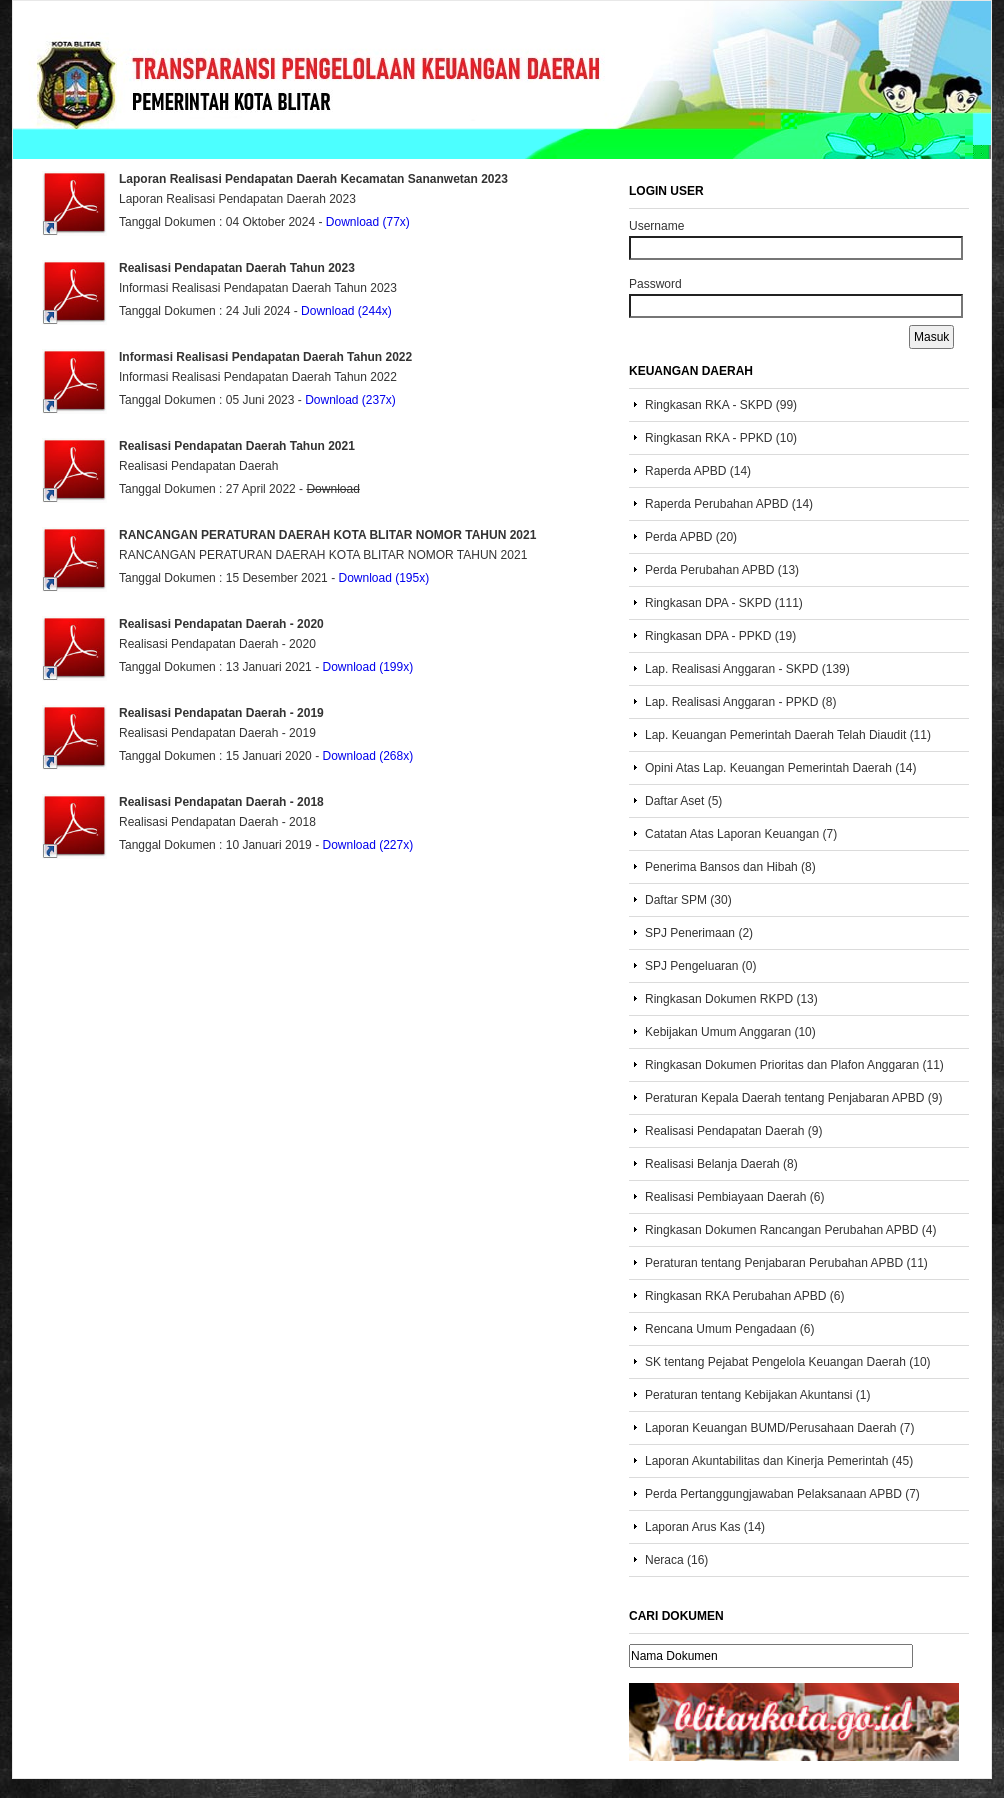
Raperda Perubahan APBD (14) (729, 504)
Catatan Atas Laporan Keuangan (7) (741, 834)
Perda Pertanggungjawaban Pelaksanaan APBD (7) (782, 1494)
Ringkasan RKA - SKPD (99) (721, 405)
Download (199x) (367, 667)
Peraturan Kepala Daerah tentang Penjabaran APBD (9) (794, 1098)
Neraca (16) (676, 1560)
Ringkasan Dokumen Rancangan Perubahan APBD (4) (791, 1230)
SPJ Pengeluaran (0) (700, 966)
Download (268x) (367, 756)
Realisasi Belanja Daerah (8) (721, 1164)
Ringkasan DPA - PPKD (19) (720, 636)
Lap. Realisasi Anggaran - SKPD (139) (747, 669)
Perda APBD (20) (691, 537)
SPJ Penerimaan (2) (699, 933)
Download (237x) (350, 400)
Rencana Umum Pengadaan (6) (729, 1329)
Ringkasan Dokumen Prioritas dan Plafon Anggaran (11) (794, 1065)
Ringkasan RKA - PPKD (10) (721, 438)
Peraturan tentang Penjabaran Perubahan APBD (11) (786, 1263)
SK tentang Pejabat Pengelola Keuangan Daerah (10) (788, 1362)
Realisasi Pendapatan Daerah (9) (733, 1131)
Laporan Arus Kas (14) (705, 1527)
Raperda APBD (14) (698, 471)
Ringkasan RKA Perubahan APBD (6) (744, 1296)
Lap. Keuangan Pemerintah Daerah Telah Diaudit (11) (788, 735)
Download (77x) (368, 222)
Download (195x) (383, 578)
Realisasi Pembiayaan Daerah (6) (734, 1197)
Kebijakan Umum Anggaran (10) (730, 1032)
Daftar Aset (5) (683, 801)
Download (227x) (367, 845)
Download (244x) (346, 311)
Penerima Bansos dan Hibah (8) (730, 867)
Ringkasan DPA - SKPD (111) (724, 603)
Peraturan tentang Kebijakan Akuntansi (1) (757, 1395)
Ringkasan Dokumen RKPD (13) (731, 999)
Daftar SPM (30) (688, 900)
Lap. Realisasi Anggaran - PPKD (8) (740, 702)
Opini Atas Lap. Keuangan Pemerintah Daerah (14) (781, 768)
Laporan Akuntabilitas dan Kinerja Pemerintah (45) (779, 1461)
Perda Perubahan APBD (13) (722, 570)
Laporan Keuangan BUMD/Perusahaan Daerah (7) (780, 1428)
